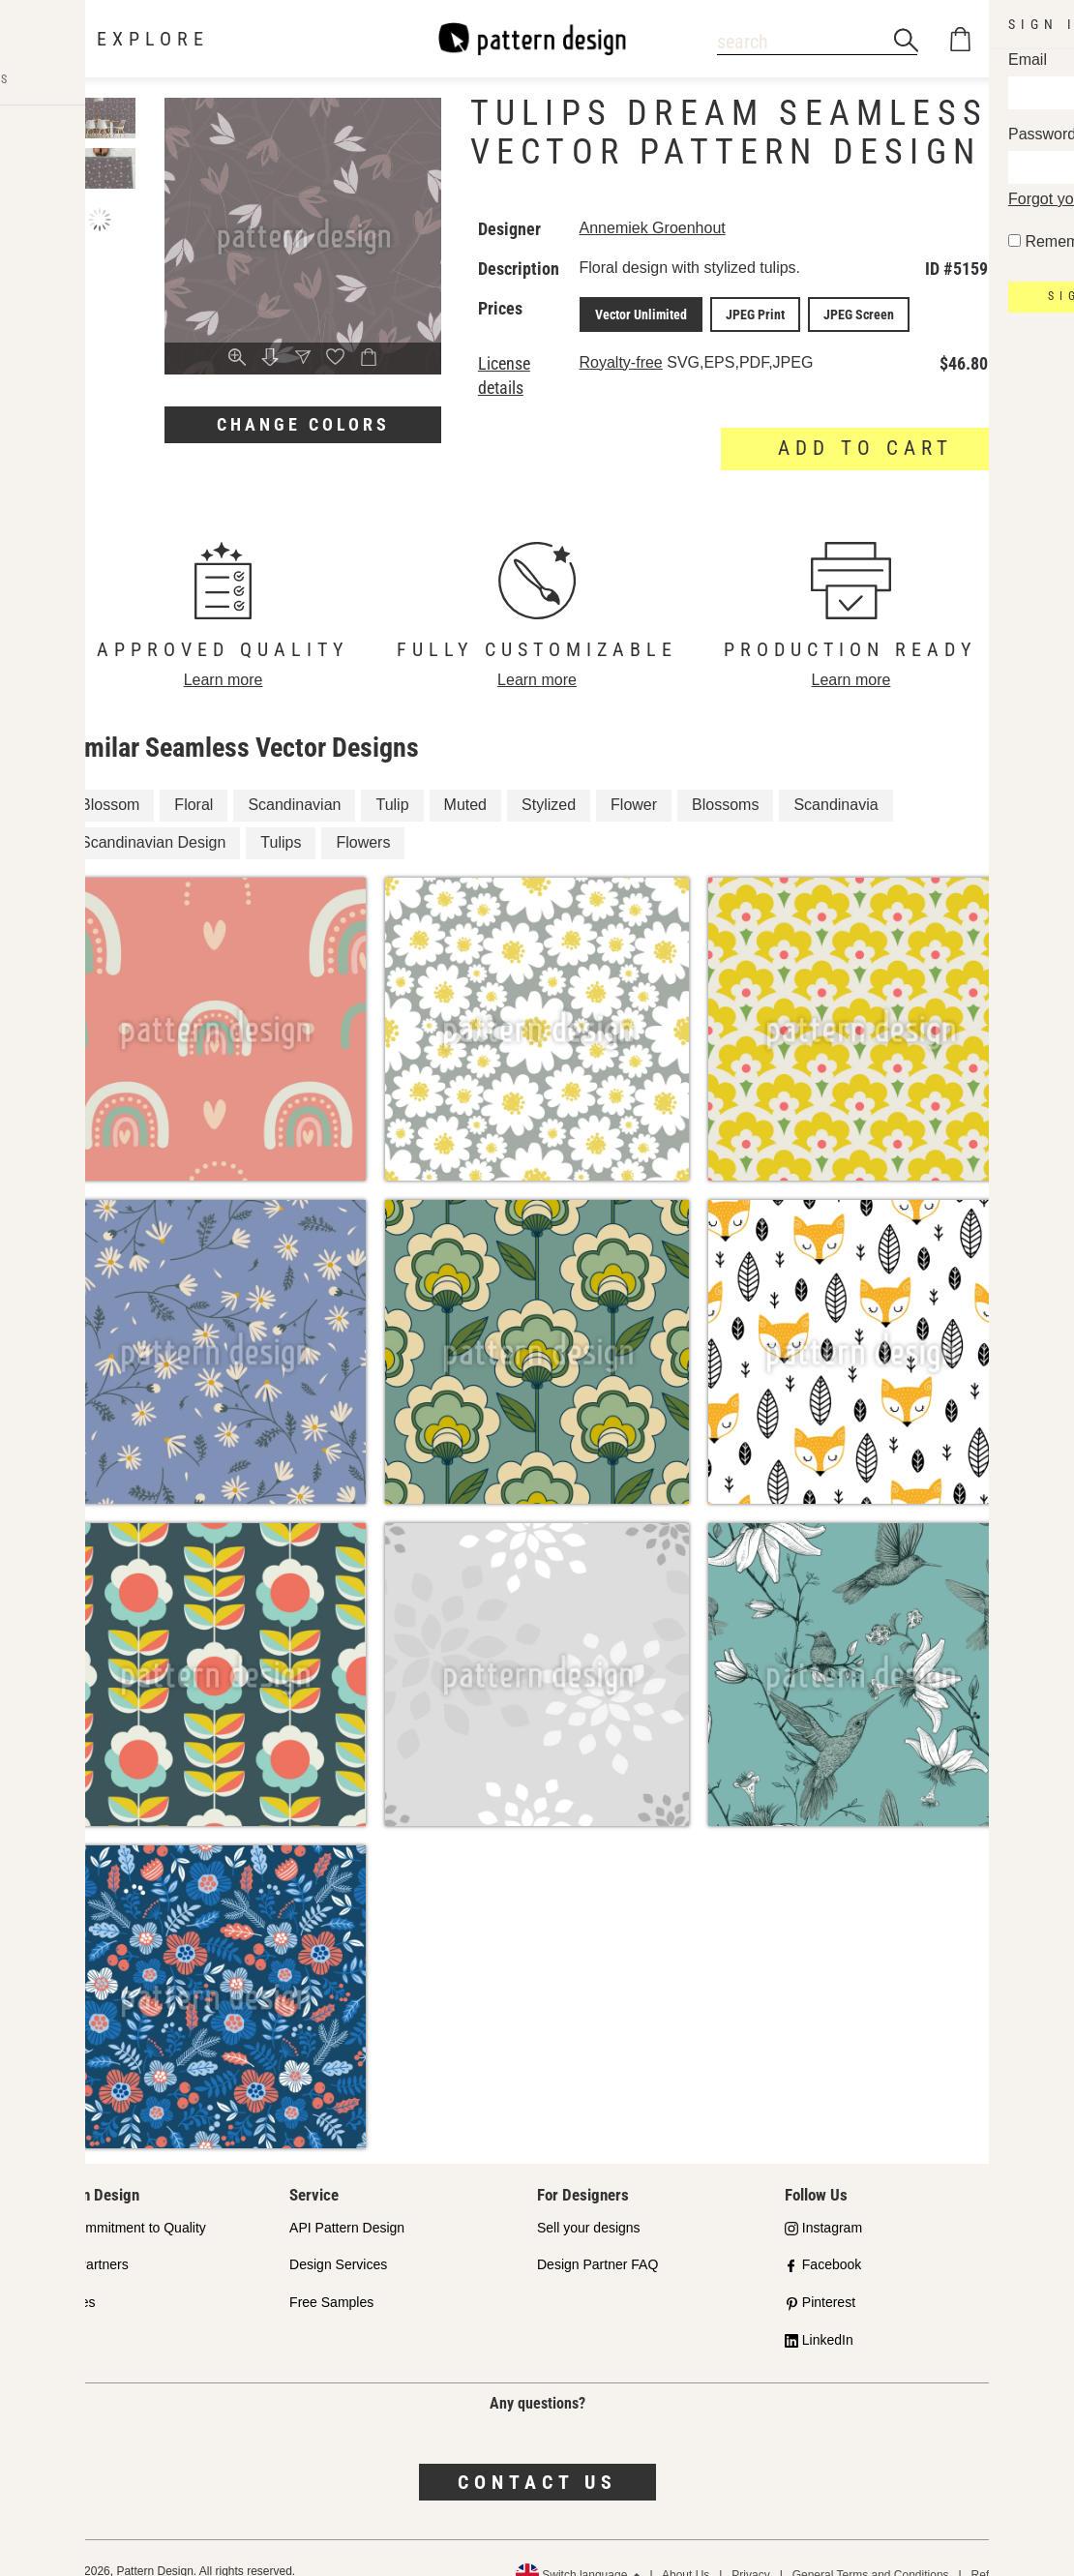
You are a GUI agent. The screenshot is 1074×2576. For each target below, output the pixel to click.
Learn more (223, 652)
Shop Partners (85, 2237)
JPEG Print (761, 312)
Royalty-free (638, 358)
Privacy (750, 2547)
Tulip (391, 777)
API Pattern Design (346, 2199)
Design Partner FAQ (597, 2237)
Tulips (280, 815)
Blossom (109, 777)
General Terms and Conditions (870, 2547)
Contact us (537, 2454)
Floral (193, 777)
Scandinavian (294, 777)
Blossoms (725, 777)
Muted (465, 777)
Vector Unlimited (655, 312)
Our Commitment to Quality (124, 2199)
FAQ (55, 2313)
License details (529, 360)
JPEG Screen (856, 312)
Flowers (363, 815)
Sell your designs (589, 2199)
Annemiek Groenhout (670, 228)
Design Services (338, 2237)
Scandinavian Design (152, 815)
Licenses (68, 2275)
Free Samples (331, 2275)
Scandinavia (835, 777)
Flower (634, 777)
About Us (685, 2547)
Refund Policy (1007, 2547)
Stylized (549, 777)
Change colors (303, 424)
